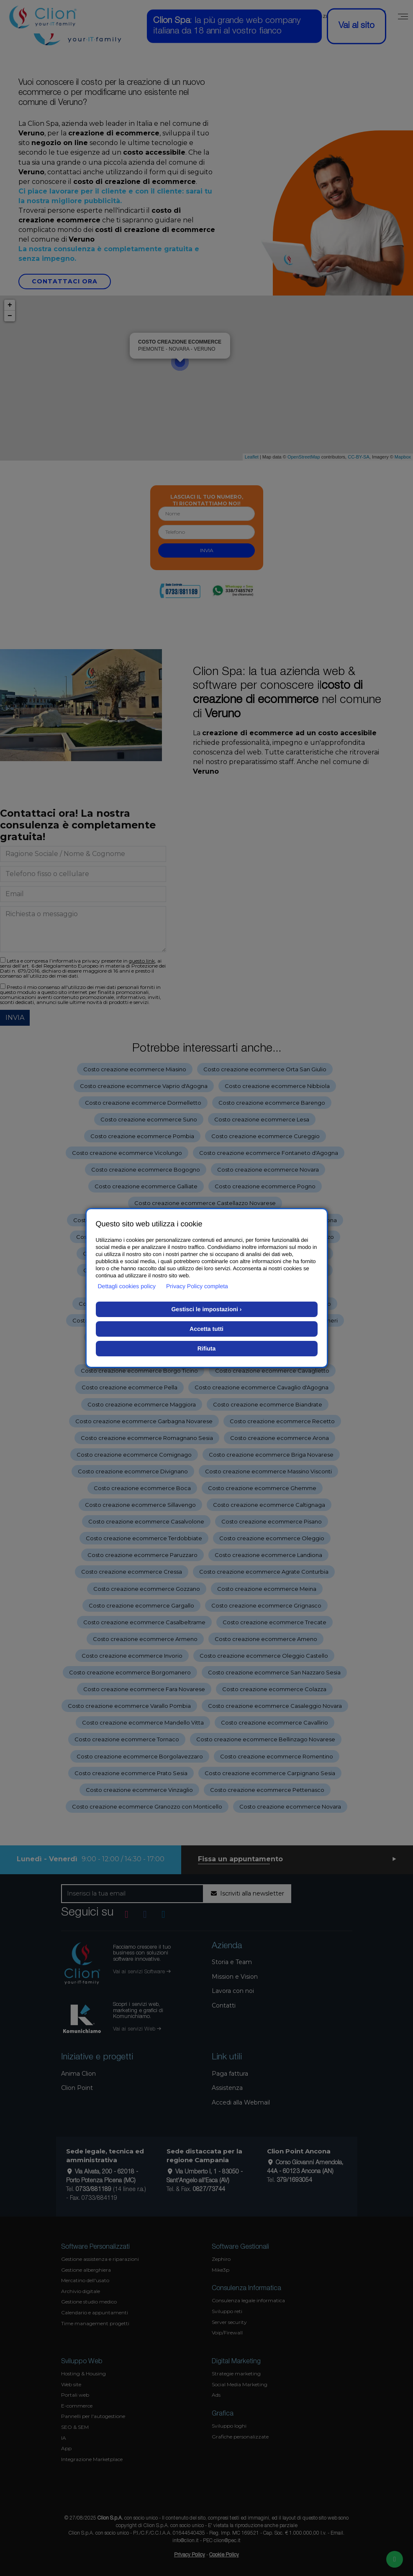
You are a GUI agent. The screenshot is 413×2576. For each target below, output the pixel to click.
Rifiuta (207, 1348)
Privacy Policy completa (197, 1286)
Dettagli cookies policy (127, 1286)
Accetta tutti (206, 1328)
